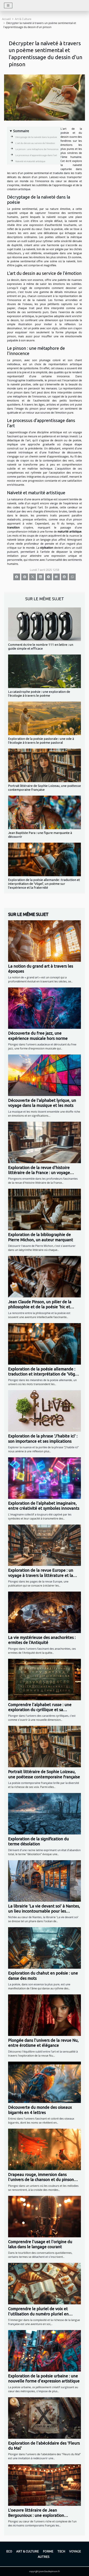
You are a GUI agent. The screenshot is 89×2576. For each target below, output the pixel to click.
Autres (43, 2556)
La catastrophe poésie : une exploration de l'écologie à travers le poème (39, 693)
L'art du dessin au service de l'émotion (35, 143)
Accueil (6, 19)
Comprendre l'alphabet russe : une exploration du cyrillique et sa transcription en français (39, 1709)
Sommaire (21, 131)
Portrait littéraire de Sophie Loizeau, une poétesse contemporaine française (44, 787)
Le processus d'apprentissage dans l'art (36, 155)
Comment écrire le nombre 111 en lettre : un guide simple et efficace (40, 646)
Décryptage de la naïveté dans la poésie (36, 137)
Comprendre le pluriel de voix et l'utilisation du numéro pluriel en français (38, 2314)
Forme (48, 2551)
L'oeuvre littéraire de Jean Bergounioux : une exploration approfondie (36, 2515)
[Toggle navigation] (8, 5)
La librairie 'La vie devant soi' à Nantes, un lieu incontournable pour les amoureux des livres (44, 1911)
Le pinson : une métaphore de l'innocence (37, 149)
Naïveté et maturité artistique (30, 161)
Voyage (75, 2551)
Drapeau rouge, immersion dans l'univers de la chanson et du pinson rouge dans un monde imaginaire (41, 2179)
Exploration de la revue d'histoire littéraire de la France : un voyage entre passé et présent (39, 1172)
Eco (9, 2551)
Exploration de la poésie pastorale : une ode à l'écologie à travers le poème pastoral (41, 740)
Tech (61, 2551)
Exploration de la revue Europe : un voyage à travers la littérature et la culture (40, 1575)
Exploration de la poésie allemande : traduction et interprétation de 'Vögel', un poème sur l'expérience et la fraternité (44, 883)
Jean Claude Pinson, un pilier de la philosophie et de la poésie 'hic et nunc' (39, 1307)
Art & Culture (23, 19)
